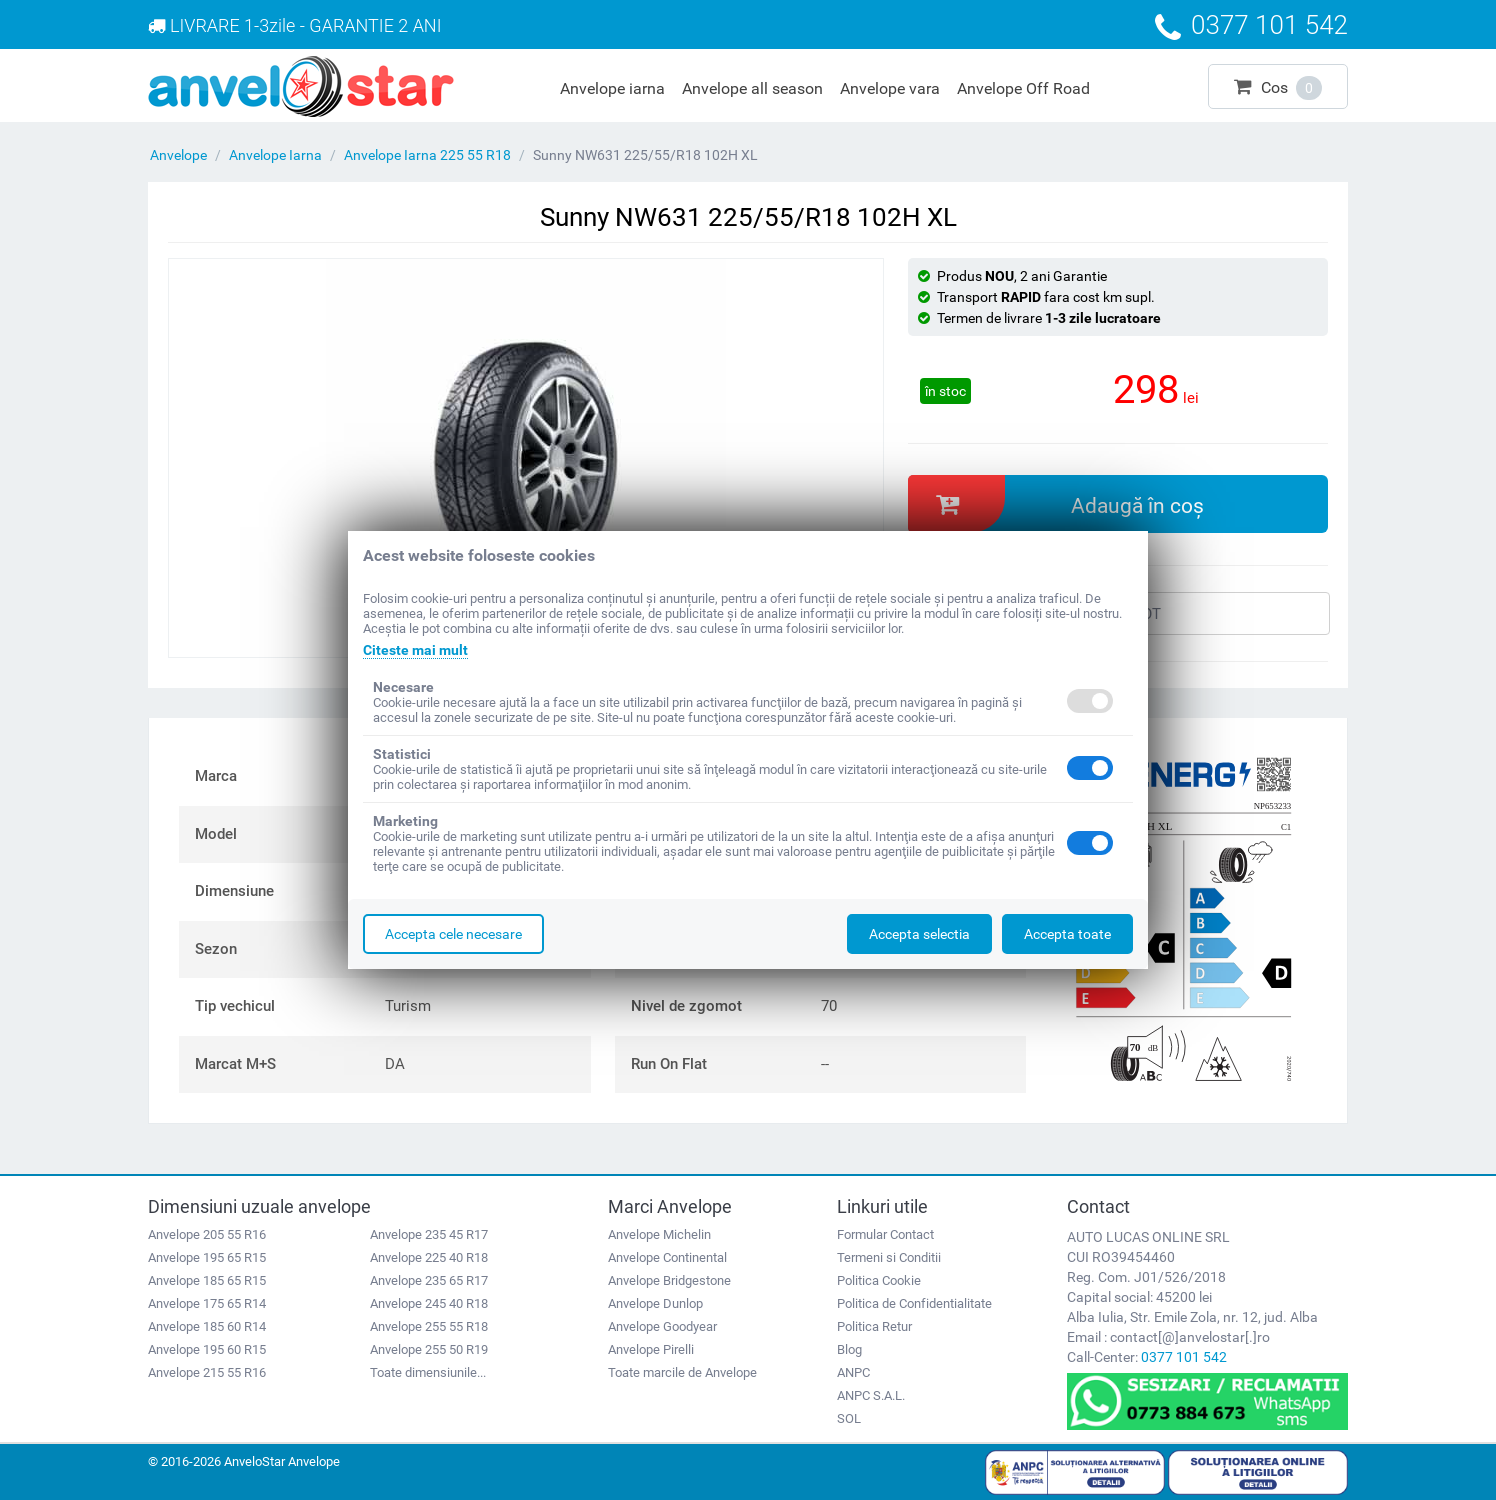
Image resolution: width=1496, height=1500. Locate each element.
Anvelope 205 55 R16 (207, 1234)
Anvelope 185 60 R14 (207, 1326)
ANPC (853, 1372)
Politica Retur (874, 1326)
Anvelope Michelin (659, 1234)
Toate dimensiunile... (428, 1372)
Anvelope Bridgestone (669, 1280)
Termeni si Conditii (889, 1257)
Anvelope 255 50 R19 (429, 1349)
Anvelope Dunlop (655, 1303)
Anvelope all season (752, 88)
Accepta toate (1067, 934)
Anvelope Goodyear (662, 1326)
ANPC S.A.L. (871, 1395)
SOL (849, 1418)
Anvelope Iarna (275, 155)
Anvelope (178, 155)
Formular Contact (885, 1234)
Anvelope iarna (612, 88)
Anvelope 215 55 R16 (207, 1372)
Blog (849, 1349)
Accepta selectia (919, 934)
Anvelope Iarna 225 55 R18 (427, 155)
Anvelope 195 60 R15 (207, 1349)
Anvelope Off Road (1023, 88)
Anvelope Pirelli (651, 1349)
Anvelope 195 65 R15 (207, 1257)
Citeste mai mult (415, 650)
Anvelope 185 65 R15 (207, 1280)
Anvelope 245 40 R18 (429, 1303)
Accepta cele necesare (453, 934)
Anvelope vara (890, 88)
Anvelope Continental (667, 1257)
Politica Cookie (879, 1280)
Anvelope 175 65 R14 (207, 1303)
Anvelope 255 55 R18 (429, 1326)
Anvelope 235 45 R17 (429, 1234)
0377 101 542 (1184, 1357)
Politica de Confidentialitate (914, 1303)
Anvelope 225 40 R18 (429, 1257)
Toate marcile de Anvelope (682, 1372)
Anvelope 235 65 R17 (429, 1280)
